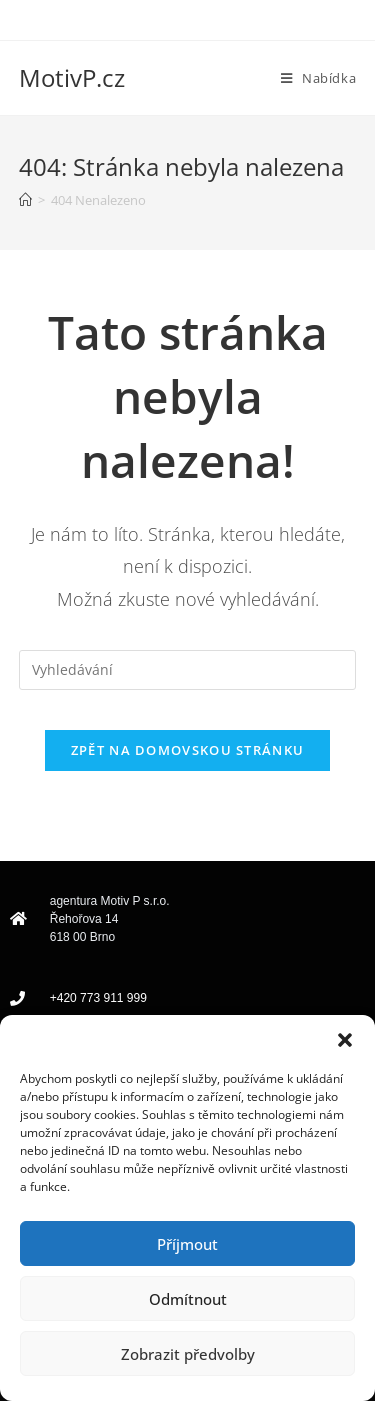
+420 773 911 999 (98, 998)
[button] (345, 1040)
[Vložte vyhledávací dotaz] (188, 670)
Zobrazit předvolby (188, 1354)
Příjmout (187, 1244)
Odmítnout (188, 1299)
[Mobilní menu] (318, 78)
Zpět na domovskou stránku (188, 750)
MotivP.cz (72, 77)
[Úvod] (25, 200)
